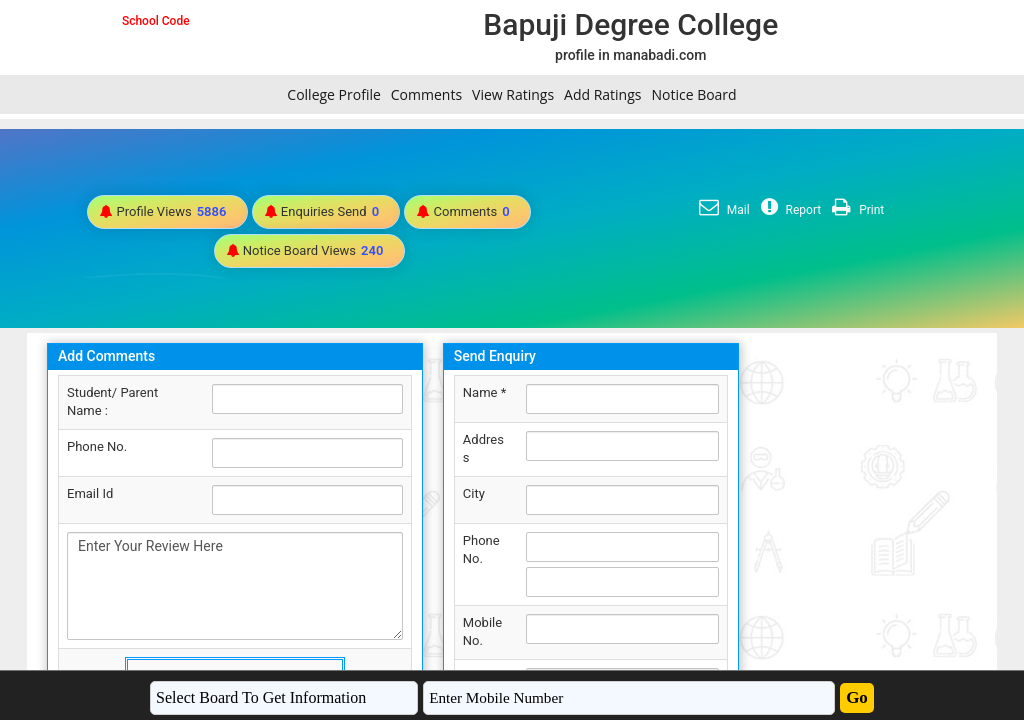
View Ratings (513, 94)
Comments (426, 94)
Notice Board (693, 94)
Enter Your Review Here (235, 586)
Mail (722, 210)
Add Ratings (602, 94)
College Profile (333, 94)
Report (789, 210)
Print (855, 210)
